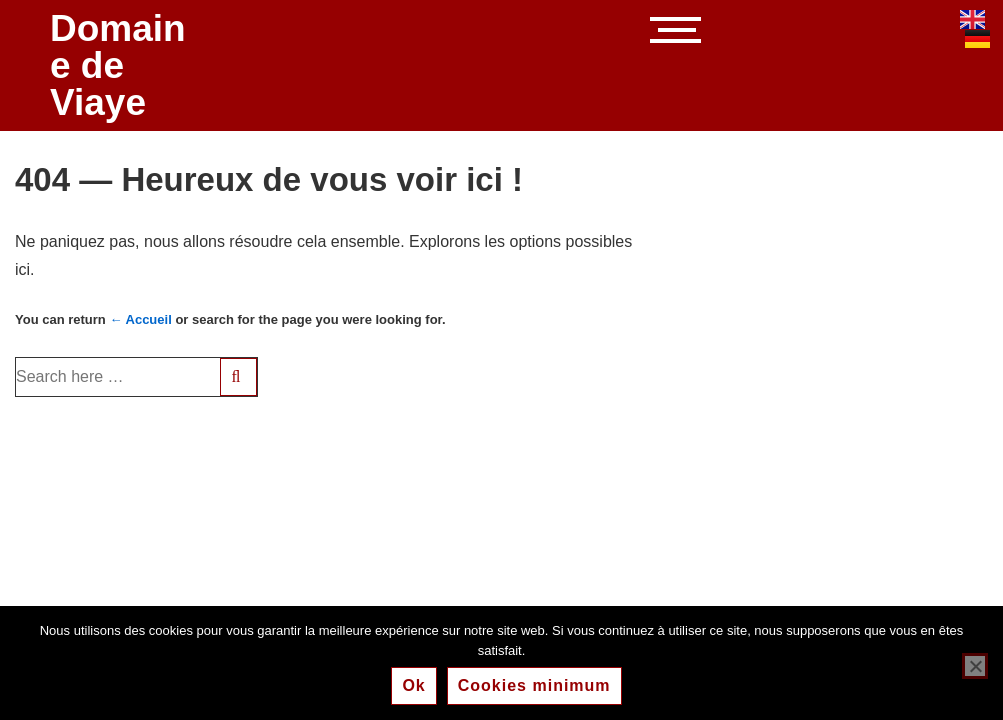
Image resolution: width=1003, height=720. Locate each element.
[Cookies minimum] (975, 666)
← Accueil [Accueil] (140, 319)
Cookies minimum (534, 685)
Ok (413, 685)
